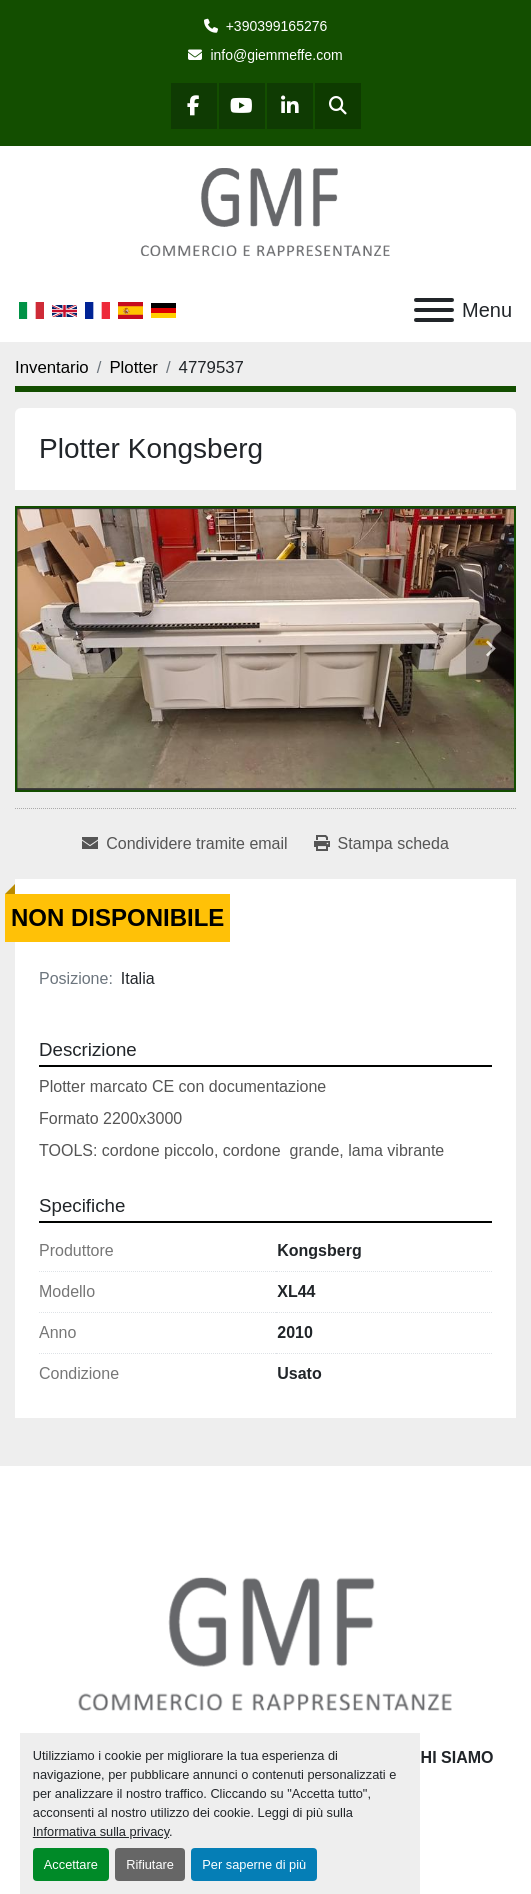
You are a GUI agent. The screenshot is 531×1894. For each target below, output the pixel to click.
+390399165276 (277, 26)
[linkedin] (290, 106)
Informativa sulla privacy (101, 1831)
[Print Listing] (381, 844)
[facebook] (194, 106)
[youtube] (242, 106)
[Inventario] (52, 367)
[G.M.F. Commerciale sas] (265, 1643)
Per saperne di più (254, 1864)
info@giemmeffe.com (276, 55)
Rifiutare (150, 1864)
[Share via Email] (184, 844)
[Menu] (434, 310)
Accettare (71, 1864)
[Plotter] (133, 367)
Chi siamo (451, 1757)
